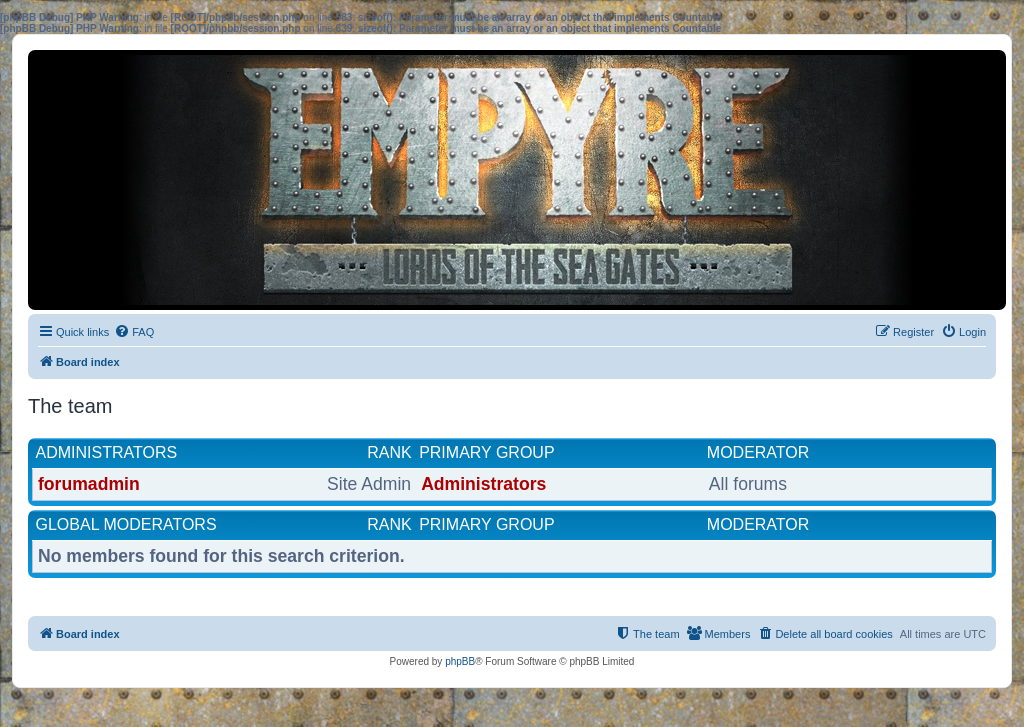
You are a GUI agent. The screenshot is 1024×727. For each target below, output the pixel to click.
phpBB (460, 661)
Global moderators (126, 524)
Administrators (107, 452)
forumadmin (89, 484)
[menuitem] (134, 332)
